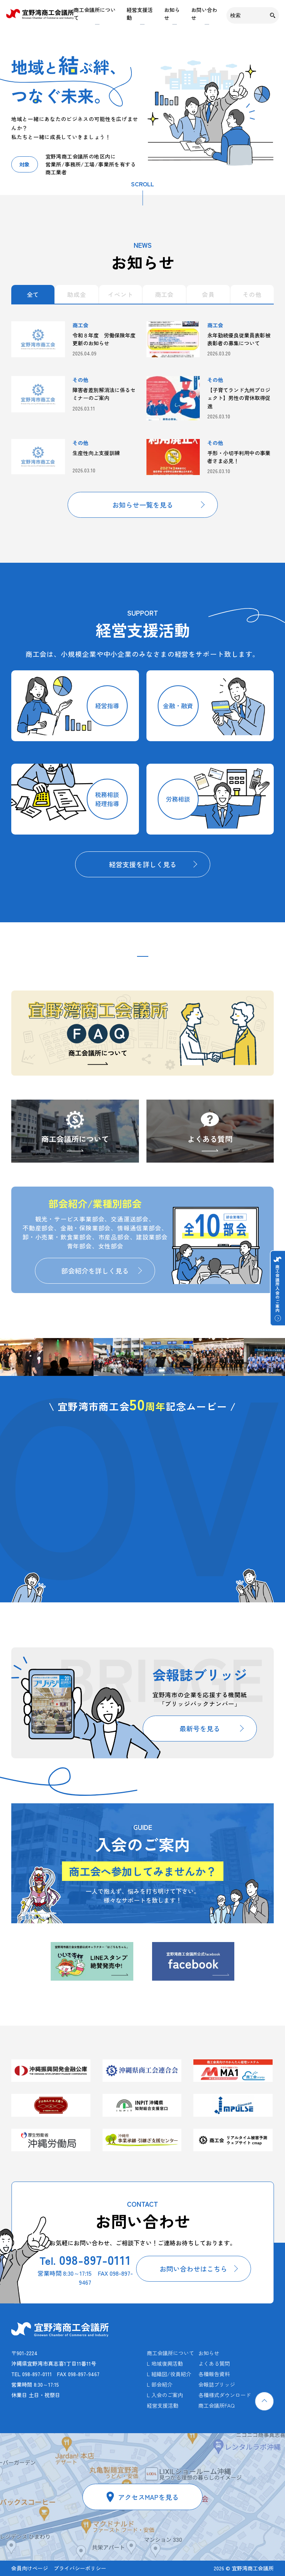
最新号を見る (199, 1728)
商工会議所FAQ (216, 2405)
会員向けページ (29, 2568)
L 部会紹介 (159, 2384)
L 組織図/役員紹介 (169, 2374)
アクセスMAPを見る (148, 2497)
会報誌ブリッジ (216, 2384)
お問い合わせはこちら (193, 2268)
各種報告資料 (214, 2374)
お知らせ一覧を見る (142, 505)
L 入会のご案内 (165, 2395)
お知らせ (172, 13)
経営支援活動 (140, 13)
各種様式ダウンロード (224, 2395)
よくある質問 (209, 1138)
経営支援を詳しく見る (142, 864)
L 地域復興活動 (165, 2363)
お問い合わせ (204, 13)
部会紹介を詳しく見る (95, 1270)
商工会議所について (95, 13)
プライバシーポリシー (80, 2568)
